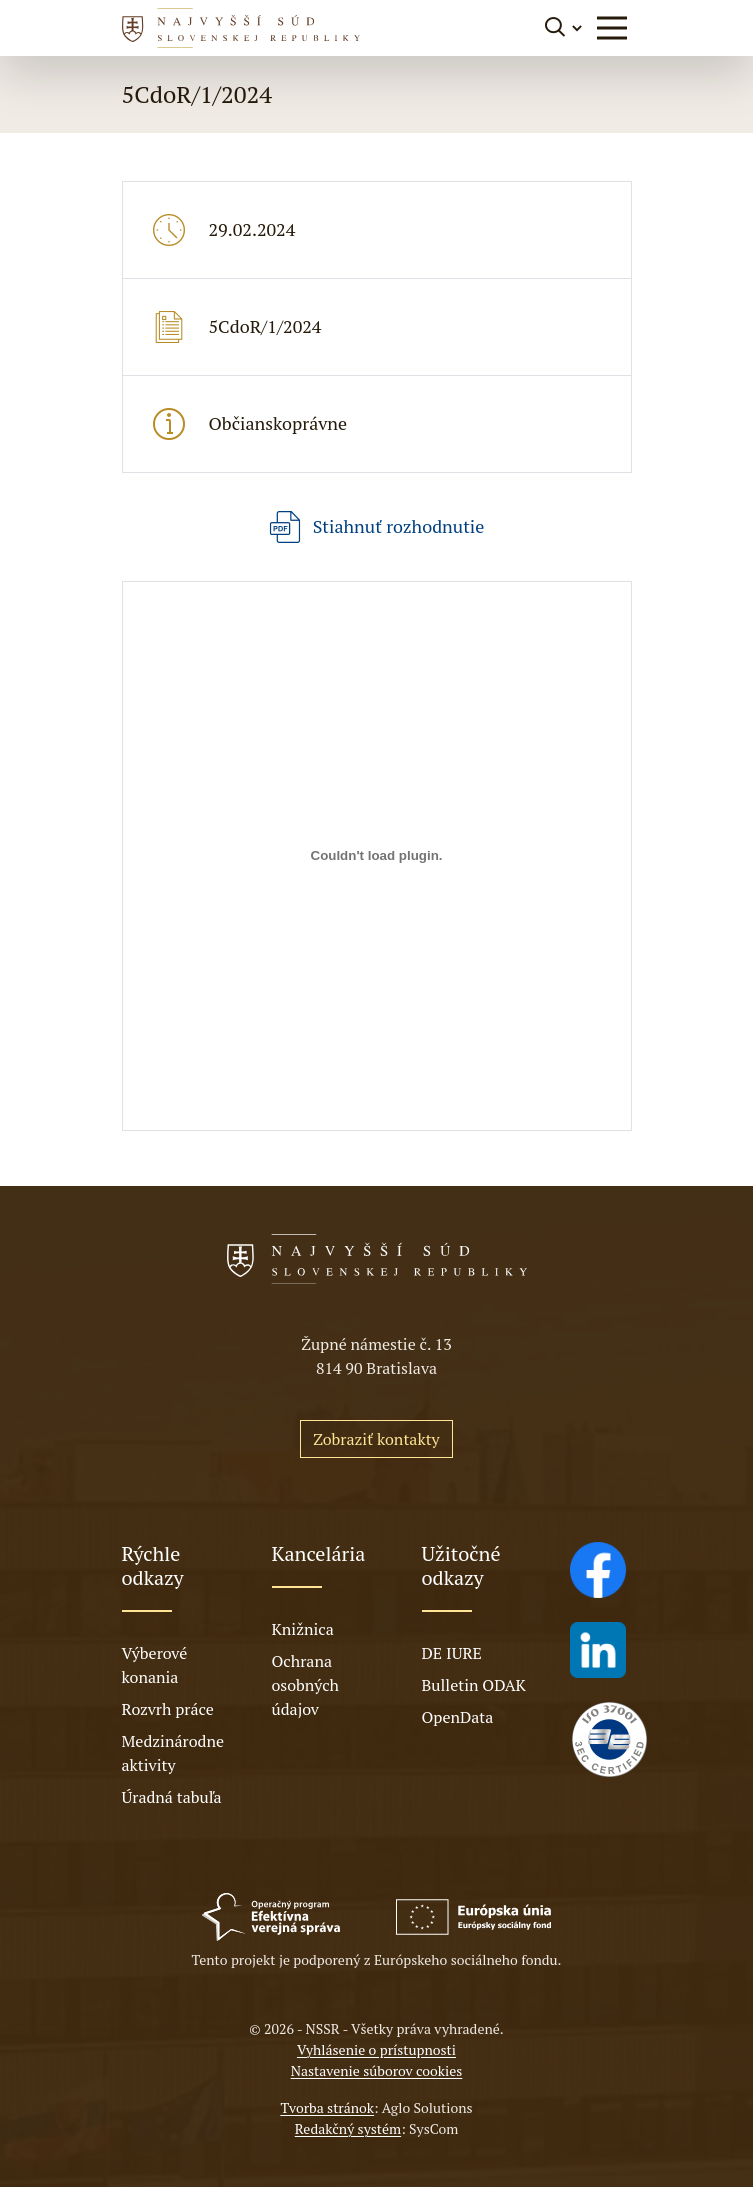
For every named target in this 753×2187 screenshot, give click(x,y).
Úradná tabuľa (172, 1797)
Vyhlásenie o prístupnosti (376, 2049)
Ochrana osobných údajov (306, 1685)
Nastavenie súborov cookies (377, 2070)
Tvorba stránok (327, 2107)
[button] (612, 28)
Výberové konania (155, 1665)
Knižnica (303, 1629)
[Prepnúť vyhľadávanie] (564, 27)
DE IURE (452, 1653)
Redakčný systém (348, 2128)
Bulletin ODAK (474, 1685)
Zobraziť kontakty (376, 1439)
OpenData (458, 1717)
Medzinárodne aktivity (173, 1753)
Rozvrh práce (168, 1709)
